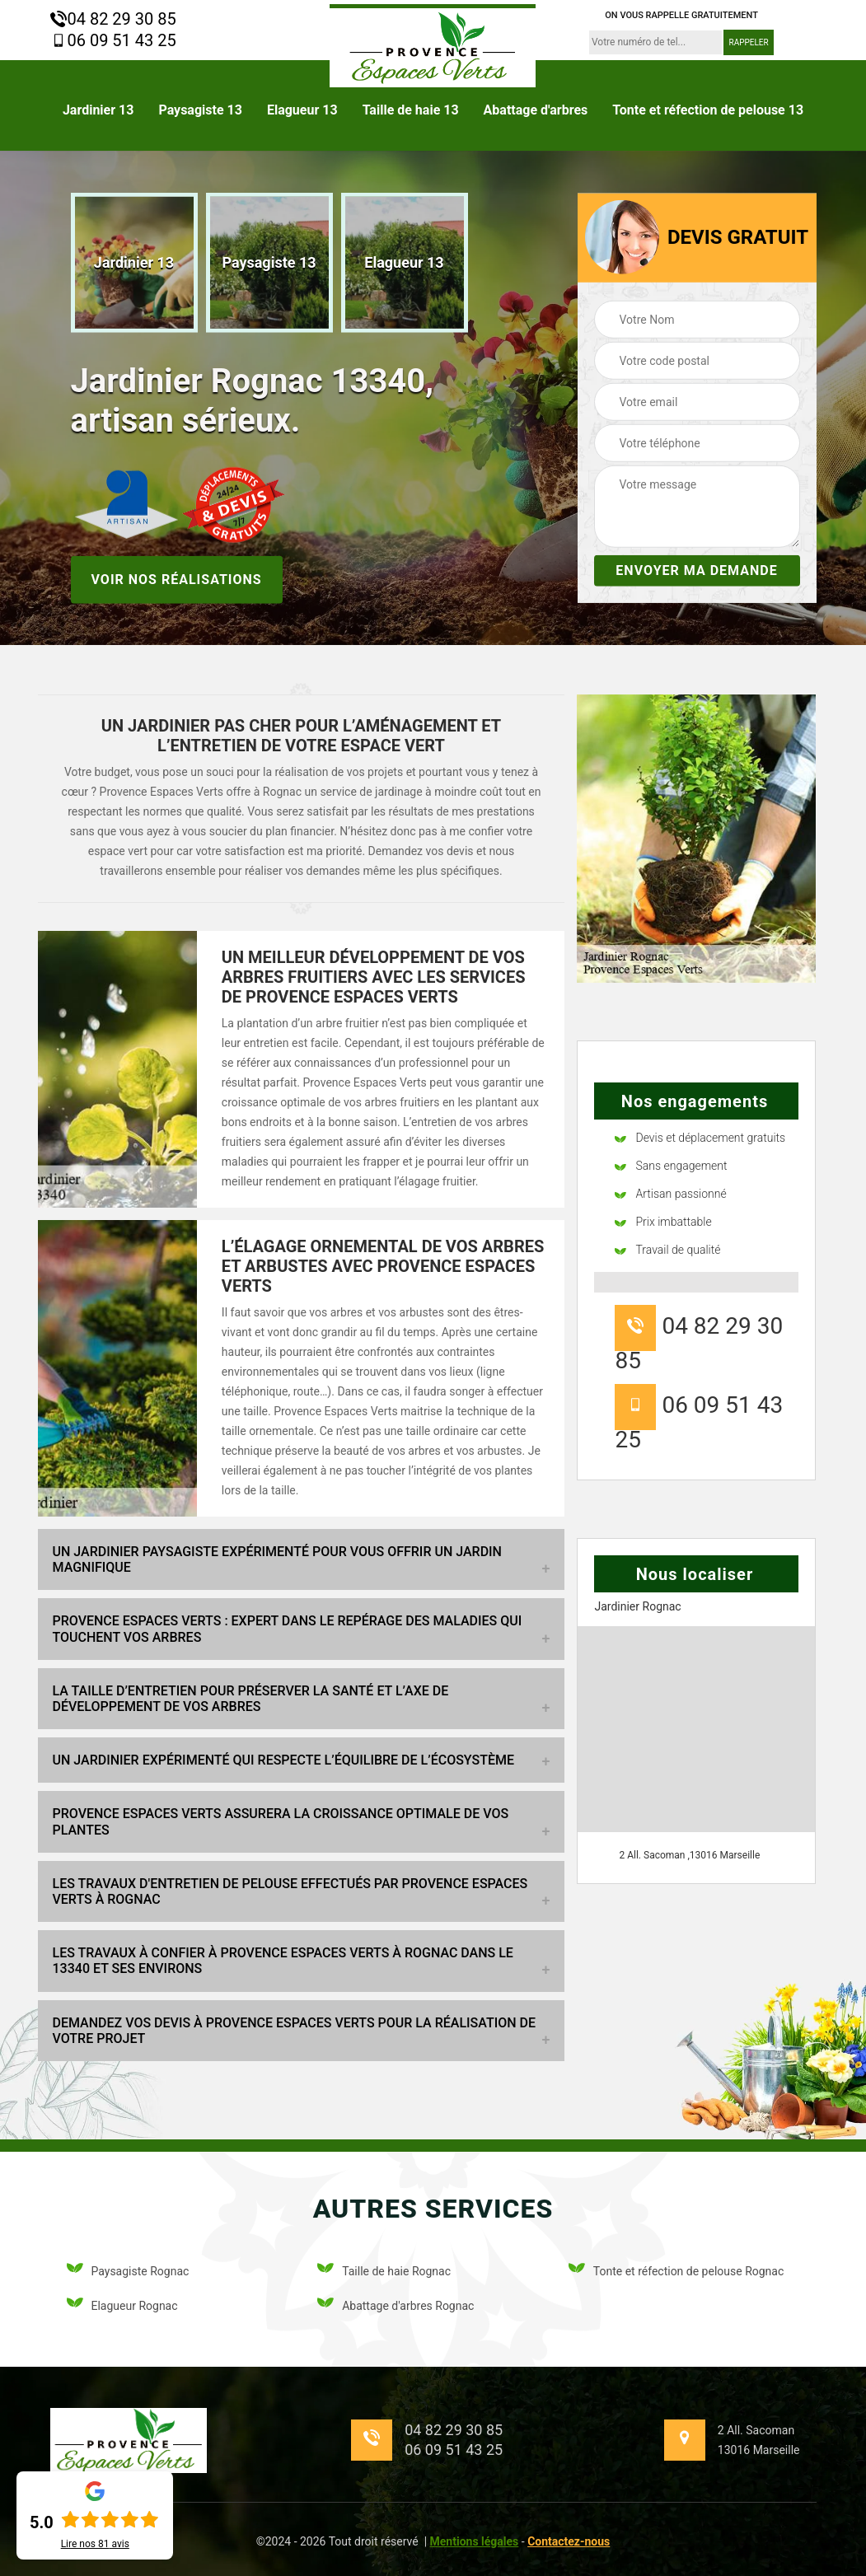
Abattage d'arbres (536, 110)
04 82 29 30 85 (113, 19)
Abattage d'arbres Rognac (395, 2305)
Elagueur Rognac (122, 2305)
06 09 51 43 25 (113, 40)
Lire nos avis (95, 2544)
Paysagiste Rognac (128, 2271)
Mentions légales (474, 2541)
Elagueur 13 (302, 110)
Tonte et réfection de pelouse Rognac (676, 2271)
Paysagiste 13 (200, 110)
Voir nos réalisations (176, 579)
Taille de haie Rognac (384, 2271)
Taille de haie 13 (411, 110)
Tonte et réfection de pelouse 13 (707, 110)
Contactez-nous (568, 2541)
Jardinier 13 (98, 110)
